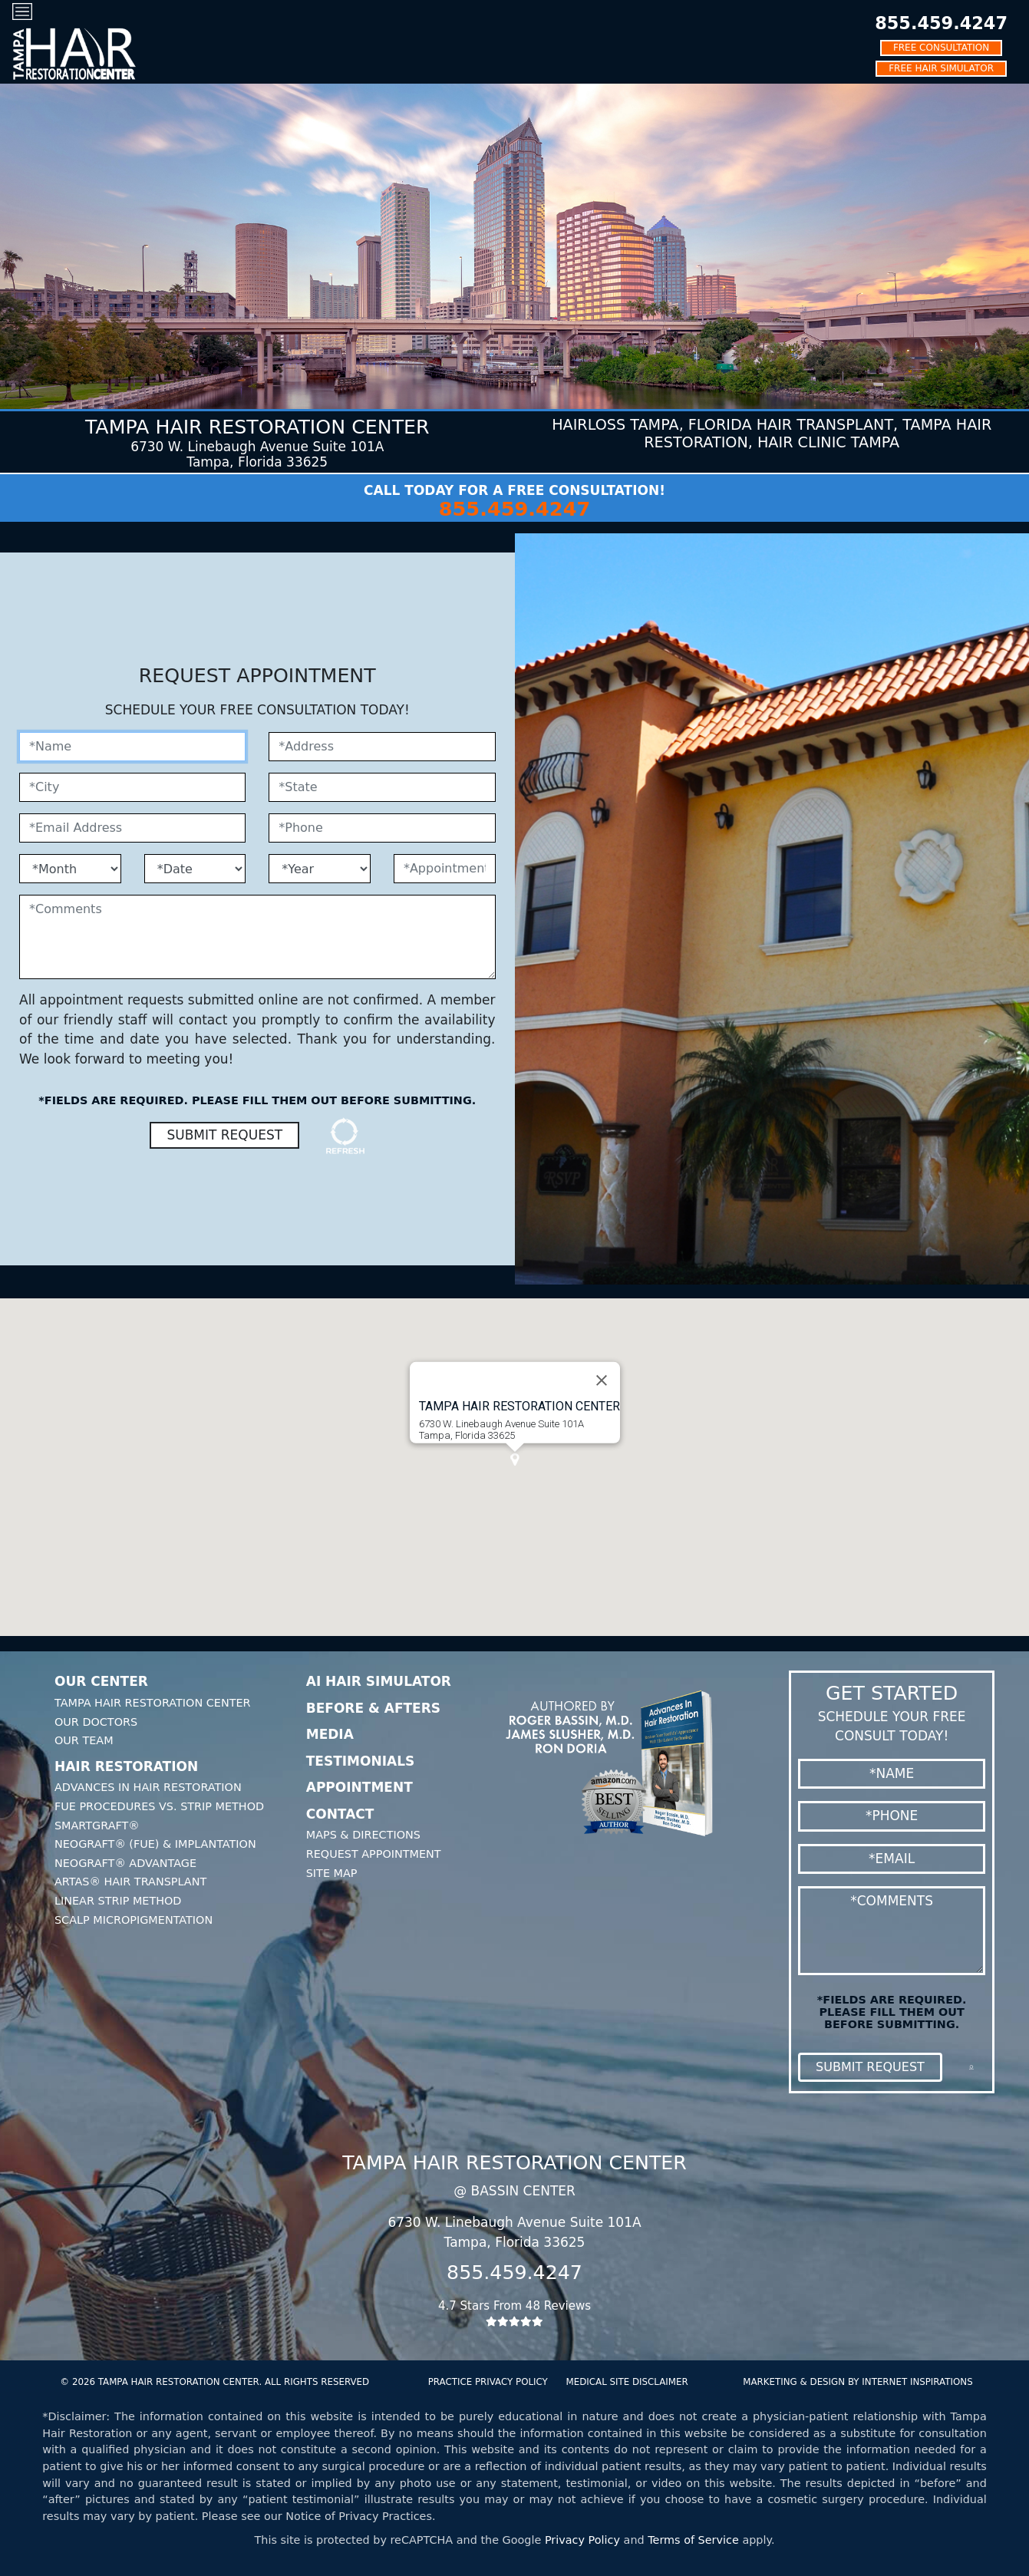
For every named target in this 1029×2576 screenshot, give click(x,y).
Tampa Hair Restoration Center (152, 1703)
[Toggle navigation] (22, 11)
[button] (515, 1459)
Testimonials (360, 1761)
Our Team (84, 1740)
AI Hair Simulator (378, 1681)
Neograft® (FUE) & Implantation (155, 1844)
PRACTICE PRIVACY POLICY (488, 2381)
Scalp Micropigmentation (133, 1920)
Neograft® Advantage (125, 1863)
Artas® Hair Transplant (130, 1881)
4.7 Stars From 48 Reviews (515, 2313)
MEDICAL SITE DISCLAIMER (627, 2381)
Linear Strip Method (118, 1901)
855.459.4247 (941, 23)
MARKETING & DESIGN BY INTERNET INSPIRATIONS (857, 2381)
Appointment (359, 1787)
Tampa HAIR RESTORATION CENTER (519, 1406)
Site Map (332, 1873)
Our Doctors (95, 1722)
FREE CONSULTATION (941, 47)
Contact (340, 1814)
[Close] (601, 1380)
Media (330, 1734)
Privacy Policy (582, 2540)
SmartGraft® (97, 1825)
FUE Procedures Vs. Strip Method (159, 1806)
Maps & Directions (363, 1835)
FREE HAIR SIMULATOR (941, 68)
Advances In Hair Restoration (148, 1787)
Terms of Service (693, 2540)
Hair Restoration (126, 1766)
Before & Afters (373, 1708)
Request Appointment (373, 1854)
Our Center (101, 1681)
